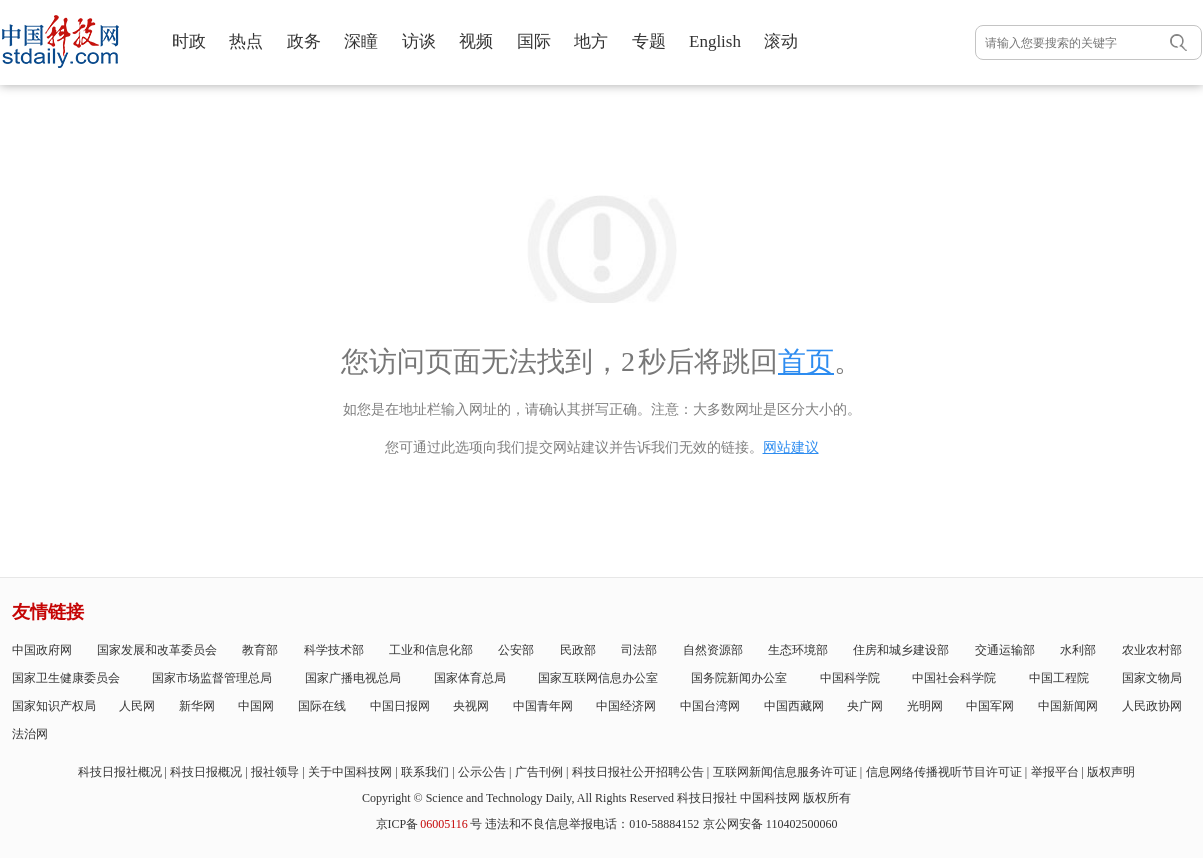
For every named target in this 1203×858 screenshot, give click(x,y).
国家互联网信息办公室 (598, 678)
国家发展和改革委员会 (157, 650)
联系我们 (425, 772)
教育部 (260, 650)
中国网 (256, 706)
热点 (246, 41)
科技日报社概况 (120, 772)
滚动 (781, 41)
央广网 (865, 706)
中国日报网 (400, 706)
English (715, 41)
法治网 (30, 734)
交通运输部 (1005, 650)
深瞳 (361, 41)
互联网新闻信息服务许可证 (785, 772)
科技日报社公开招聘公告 (638, 772)
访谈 (419, 41)
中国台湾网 (710, 706)
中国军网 (990, 706)
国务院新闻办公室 (739, 678)
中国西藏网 (794, 706)
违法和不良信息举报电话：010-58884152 (592, 824)
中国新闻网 (1068, 706)
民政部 (578, 650)
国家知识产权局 (54, 706)
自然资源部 (713, 650)
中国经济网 (626, 706)
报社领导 (275, 772)
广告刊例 (539, 772)
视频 (476, 41)
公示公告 (482, 772)
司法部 (639, 650)
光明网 (925, 706)
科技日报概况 (206, 772)
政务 (304, 41)
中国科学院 (850, 678)
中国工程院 (1059, 678)
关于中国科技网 (350, 772)
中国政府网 (42, 650)
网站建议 (791, 447)
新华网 (197, 706)
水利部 (1078, 650)
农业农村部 (1152, 650)
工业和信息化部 (431, 650)
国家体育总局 (470, 678)
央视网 (471, 706)
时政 (189, 41)
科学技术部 (334, 650)
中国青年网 (543, 706)
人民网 (137, 706)
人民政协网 (1152, 706)
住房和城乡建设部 (901, 650)
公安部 (516, 650)
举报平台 (1055, 772)
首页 (806, 361)
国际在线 (322, 706)
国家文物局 (1152, 678)
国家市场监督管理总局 (212, 678)
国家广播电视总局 (353, 678)
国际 (534, 41)
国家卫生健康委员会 (66, 678)
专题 (649, 41)
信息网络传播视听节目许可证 (944, 772)
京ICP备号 (429, 824)
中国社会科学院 (954, 678)
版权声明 (1111, 772)
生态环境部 (798, 650)
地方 (591, 41)
